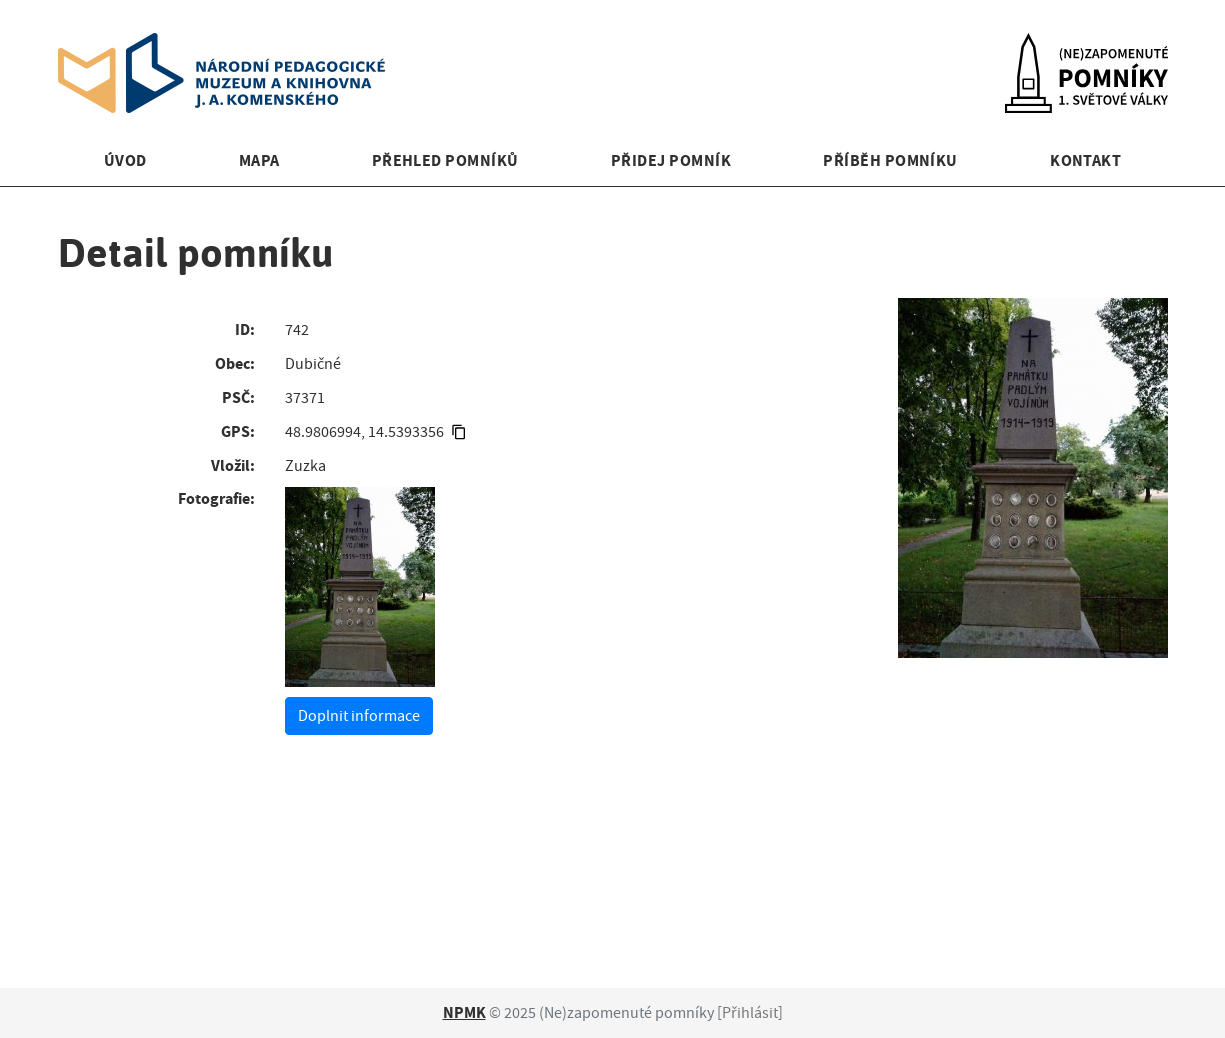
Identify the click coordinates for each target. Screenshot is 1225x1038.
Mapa (259, 160)
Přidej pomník (671, 160)
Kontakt (1085, 160)
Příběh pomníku (890, 160)
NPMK (464, 1012)
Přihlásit (750, 1013)
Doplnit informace (359, 716)
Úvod (125, 160)
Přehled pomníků (445, 160)
